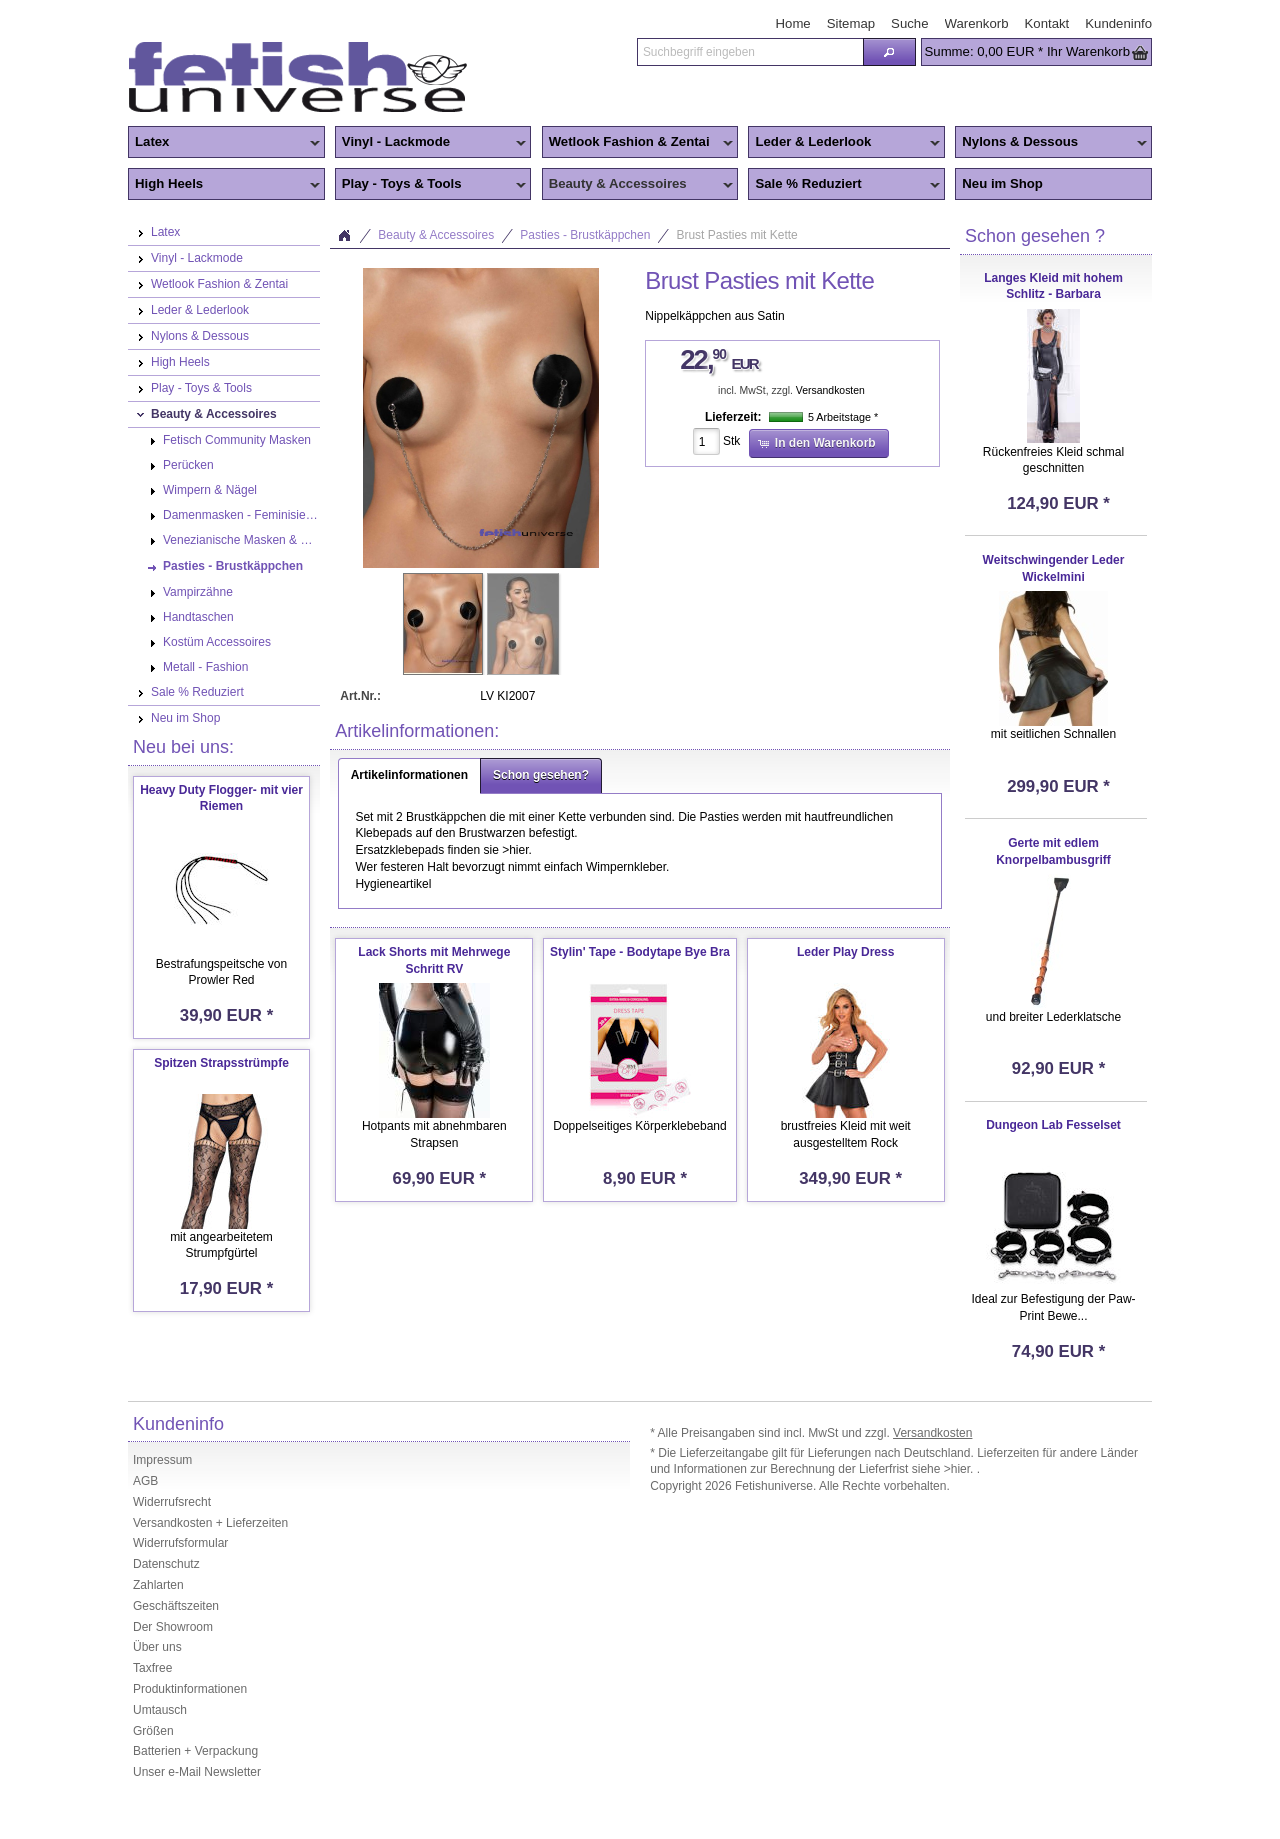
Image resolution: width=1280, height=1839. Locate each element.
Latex (224, 143)
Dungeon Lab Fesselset (1053, 1125)
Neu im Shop (1002, 183)
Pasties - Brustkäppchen (585, 235)
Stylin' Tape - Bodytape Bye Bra (640, 952)
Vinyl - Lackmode (431, 143)
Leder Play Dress (845, 952)
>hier (515, 850)
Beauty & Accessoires (638, 185)
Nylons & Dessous (1051, 143)
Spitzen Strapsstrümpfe (221, 1063)
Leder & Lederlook (844, 143)
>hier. (960, 1469)
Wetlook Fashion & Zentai (638, 143)
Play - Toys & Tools (431, 185)
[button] (889, 52)
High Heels (224, 185)
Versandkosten (830, 390)
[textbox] (750, 52)
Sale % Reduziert (844, 185)
